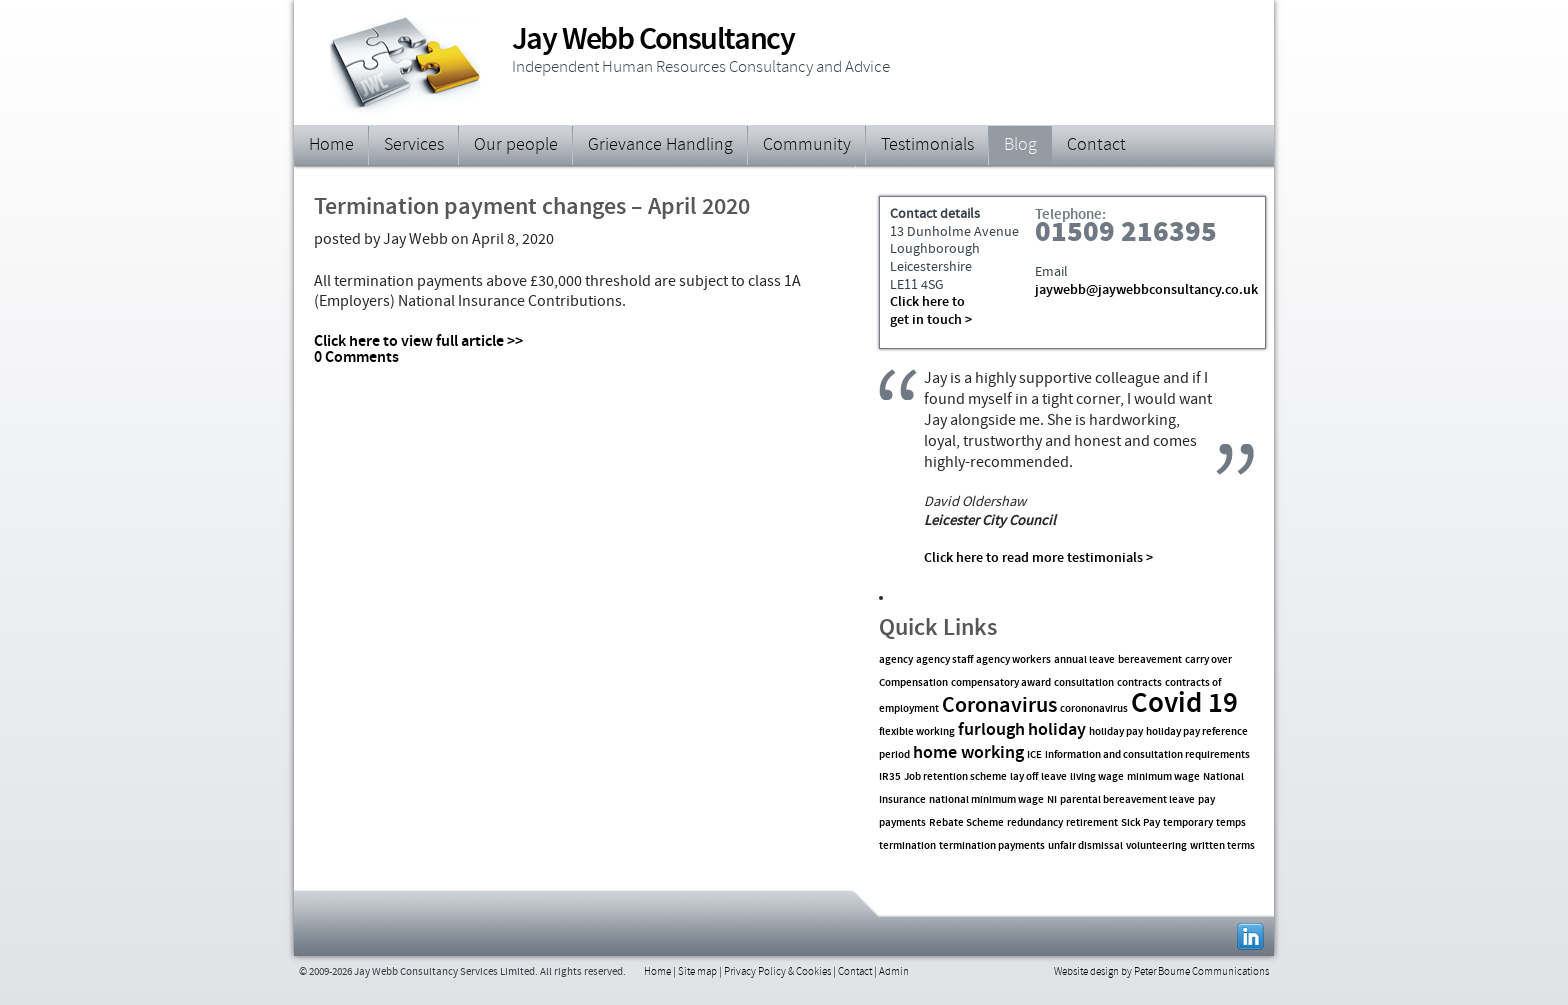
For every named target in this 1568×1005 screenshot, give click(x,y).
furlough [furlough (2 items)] (991, 731)
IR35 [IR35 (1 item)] (890, 777)
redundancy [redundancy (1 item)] (1035, 823)
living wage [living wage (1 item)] (1097, 777)
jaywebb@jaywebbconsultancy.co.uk (1146, 291)
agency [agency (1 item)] (896, 660)
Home (331, 146)
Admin (894, 972)
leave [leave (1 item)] (1054, 777)
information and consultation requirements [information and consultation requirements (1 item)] (1147, 755)
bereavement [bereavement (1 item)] (1150, 660)
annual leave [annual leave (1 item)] (1084, 660)
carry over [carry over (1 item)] (1208, 660)
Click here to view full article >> (418, 342)
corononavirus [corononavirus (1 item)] (1094, 709)
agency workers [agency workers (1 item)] (1013, 660)
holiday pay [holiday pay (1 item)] (1116, 732)
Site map (697, 972)
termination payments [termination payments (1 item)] (992, 846)
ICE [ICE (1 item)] (1034, 755)
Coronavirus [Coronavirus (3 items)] (999, 706)
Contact (1096, 146)
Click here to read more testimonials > (1038, 558)
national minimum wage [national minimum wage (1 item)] (986, 800)
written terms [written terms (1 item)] (1222, 846)
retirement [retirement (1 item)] (1092, 823)
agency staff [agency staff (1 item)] (944, 660)
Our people (516, 146)
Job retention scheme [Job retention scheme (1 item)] (955, 777)
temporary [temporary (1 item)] (1188, 823)
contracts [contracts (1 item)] (1139, 683)
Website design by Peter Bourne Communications (1161, 972)
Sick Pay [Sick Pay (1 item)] (1140, 823)
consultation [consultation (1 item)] (1084, 683)
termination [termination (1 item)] (907, 846)
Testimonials (927, 146)
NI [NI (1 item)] (1052, 800)
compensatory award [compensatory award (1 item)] (1001, 683)
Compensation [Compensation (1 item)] (913, 683)
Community (807, 146)
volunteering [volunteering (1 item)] (1156, 846)
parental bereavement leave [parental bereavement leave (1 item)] (1127, 800)
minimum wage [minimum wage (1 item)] (1163, 777)
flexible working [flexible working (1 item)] (917, 732)
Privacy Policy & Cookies (777, 972)
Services (414, 146)
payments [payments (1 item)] (902, 823)
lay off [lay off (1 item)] (1024, 777)
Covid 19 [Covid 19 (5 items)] (1184, 705)
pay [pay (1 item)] (1206, 800)
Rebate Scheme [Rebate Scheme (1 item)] (966, 823)
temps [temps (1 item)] (1231, 823)
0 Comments (356, 358)
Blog (1020, 146)
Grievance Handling (660, 146)
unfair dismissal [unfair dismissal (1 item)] (1085, 846)
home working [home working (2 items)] (968, 754)
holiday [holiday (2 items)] (1057, 731)
